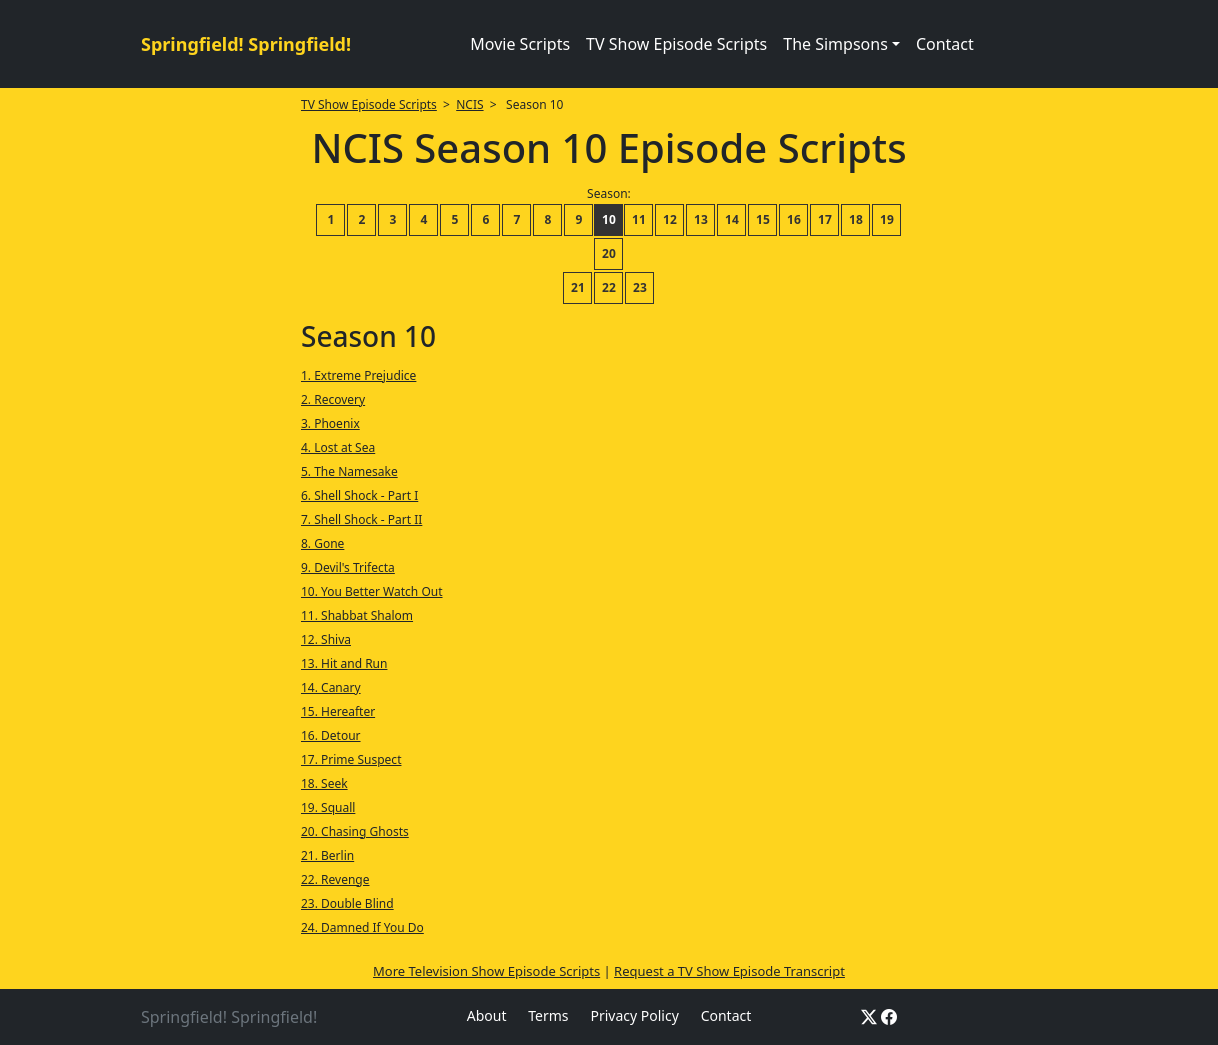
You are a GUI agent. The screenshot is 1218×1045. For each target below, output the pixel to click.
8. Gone (322, 543)
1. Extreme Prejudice (358, 375)
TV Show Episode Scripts (676, 44)
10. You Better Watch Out (372, 591)
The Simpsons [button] (835, 44)
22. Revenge (335, 879)
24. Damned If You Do (362, 927)
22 (609, 287)
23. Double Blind (347, 903)
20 (609, 253)
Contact (945, 44)
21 (578, 287)
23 (640, 287)
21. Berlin (327, 855)
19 (887, 219)
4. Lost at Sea (338, 447)
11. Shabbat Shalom (357, 615)
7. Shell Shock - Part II (361, 519)
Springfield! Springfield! (246, 44)
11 (639, 219)
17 (825, 219)
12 (670, 219)
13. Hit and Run (344, 663)
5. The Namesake (349, 471)
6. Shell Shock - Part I (359, 495)
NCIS (469, 104)
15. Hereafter (338, 711)
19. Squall (328, 807)
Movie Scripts (520, 44)
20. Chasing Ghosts (355, 831)
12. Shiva (326, 639)
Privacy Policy (634, 1015)
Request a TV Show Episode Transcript (729, 971)
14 (732, 219)
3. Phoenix (330, 423)
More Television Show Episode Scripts (486, 971)
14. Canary (331, 687)
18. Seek (324, 783)
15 (763, 219)
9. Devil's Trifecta (348, 567)
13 (701, 219)
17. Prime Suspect (351, 759)
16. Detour (331, 735)
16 (794, 219)
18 (856, 219)
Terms (548, 1015)
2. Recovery (333, 399)
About (487, 1015)
